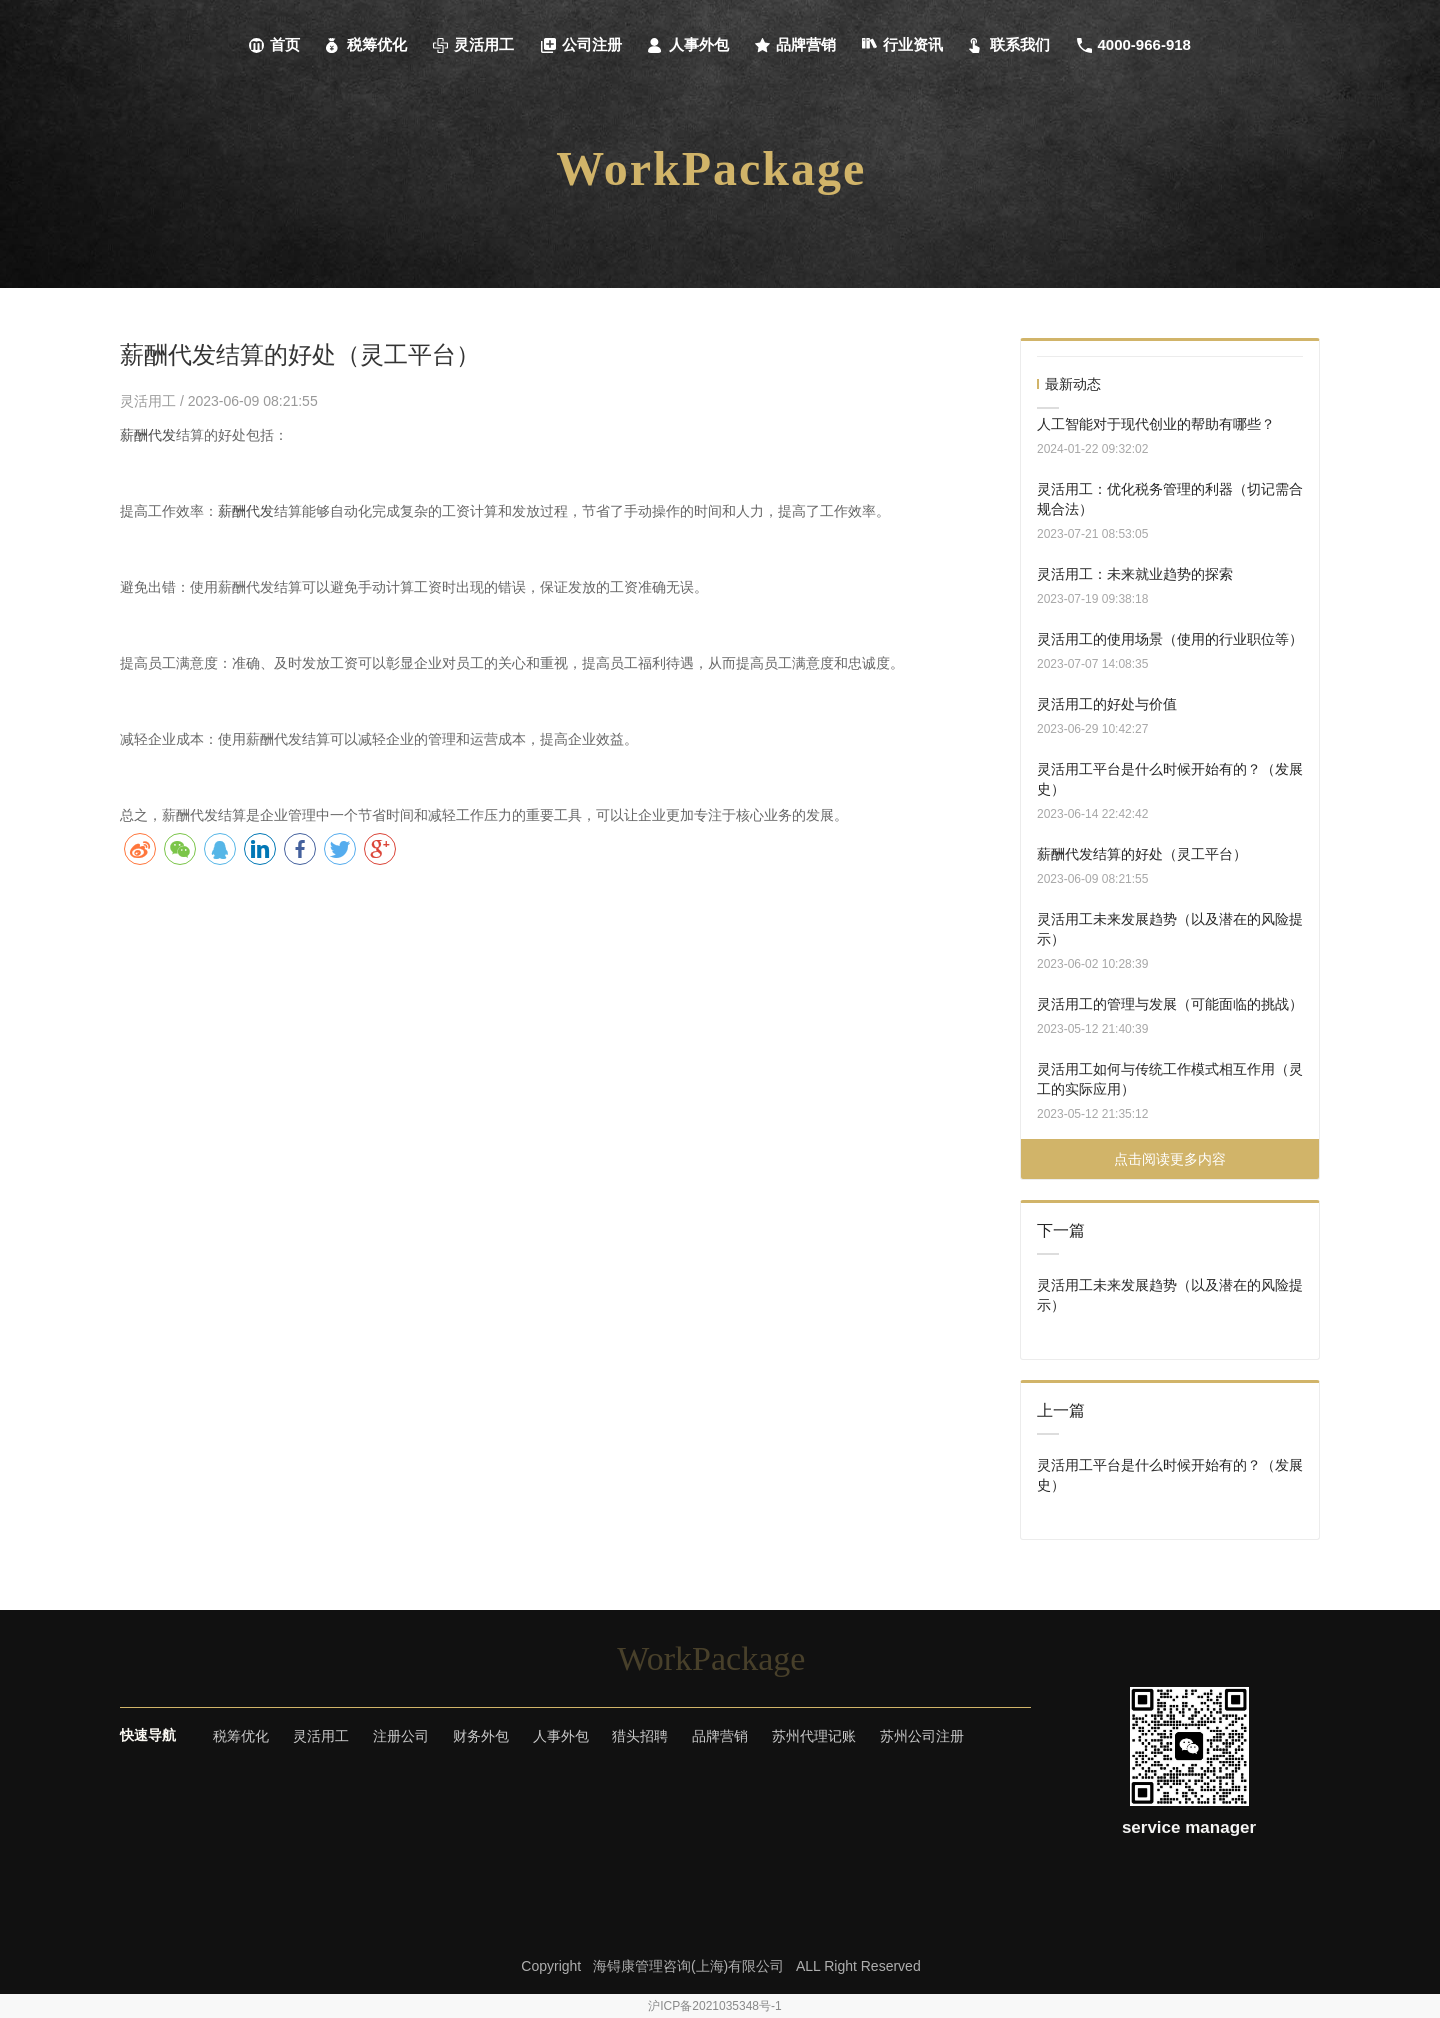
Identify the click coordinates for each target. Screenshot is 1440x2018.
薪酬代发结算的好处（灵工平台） (1142, 854)
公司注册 (581, 44)
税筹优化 (366, 44)
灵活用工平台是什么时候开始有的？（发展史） (1170, 779)
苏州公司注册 (922, 1736)
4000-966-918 (1134, 44)
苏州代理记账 (814, 1736)
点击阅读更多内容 (1170, 1159)
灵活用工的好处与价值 (1107, 704)
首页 (274, 44)
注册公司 (401, 1736)
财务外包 (481, 1736)
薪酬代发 (148, 435)
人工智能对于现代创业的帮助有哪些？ (1156, 424)
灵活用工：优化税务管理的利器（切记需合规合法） (1170, 499)
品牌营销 (795, 44)
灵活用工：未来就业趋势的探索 (1135, 574)
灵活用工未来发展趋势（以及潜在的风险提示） (1170, 929)
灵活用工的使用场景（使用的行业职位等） (1170, 639)
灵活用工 (473, 44)
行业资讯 (902, 44)
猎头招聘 (640, 1736)
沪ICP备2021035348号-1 (714, 2006)
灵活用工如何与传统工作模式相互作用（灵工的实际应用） (1170, 1079)
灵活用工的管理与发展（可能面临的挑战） (1170, 1004)
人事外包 (688, 44)
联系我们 (1009, 44)
